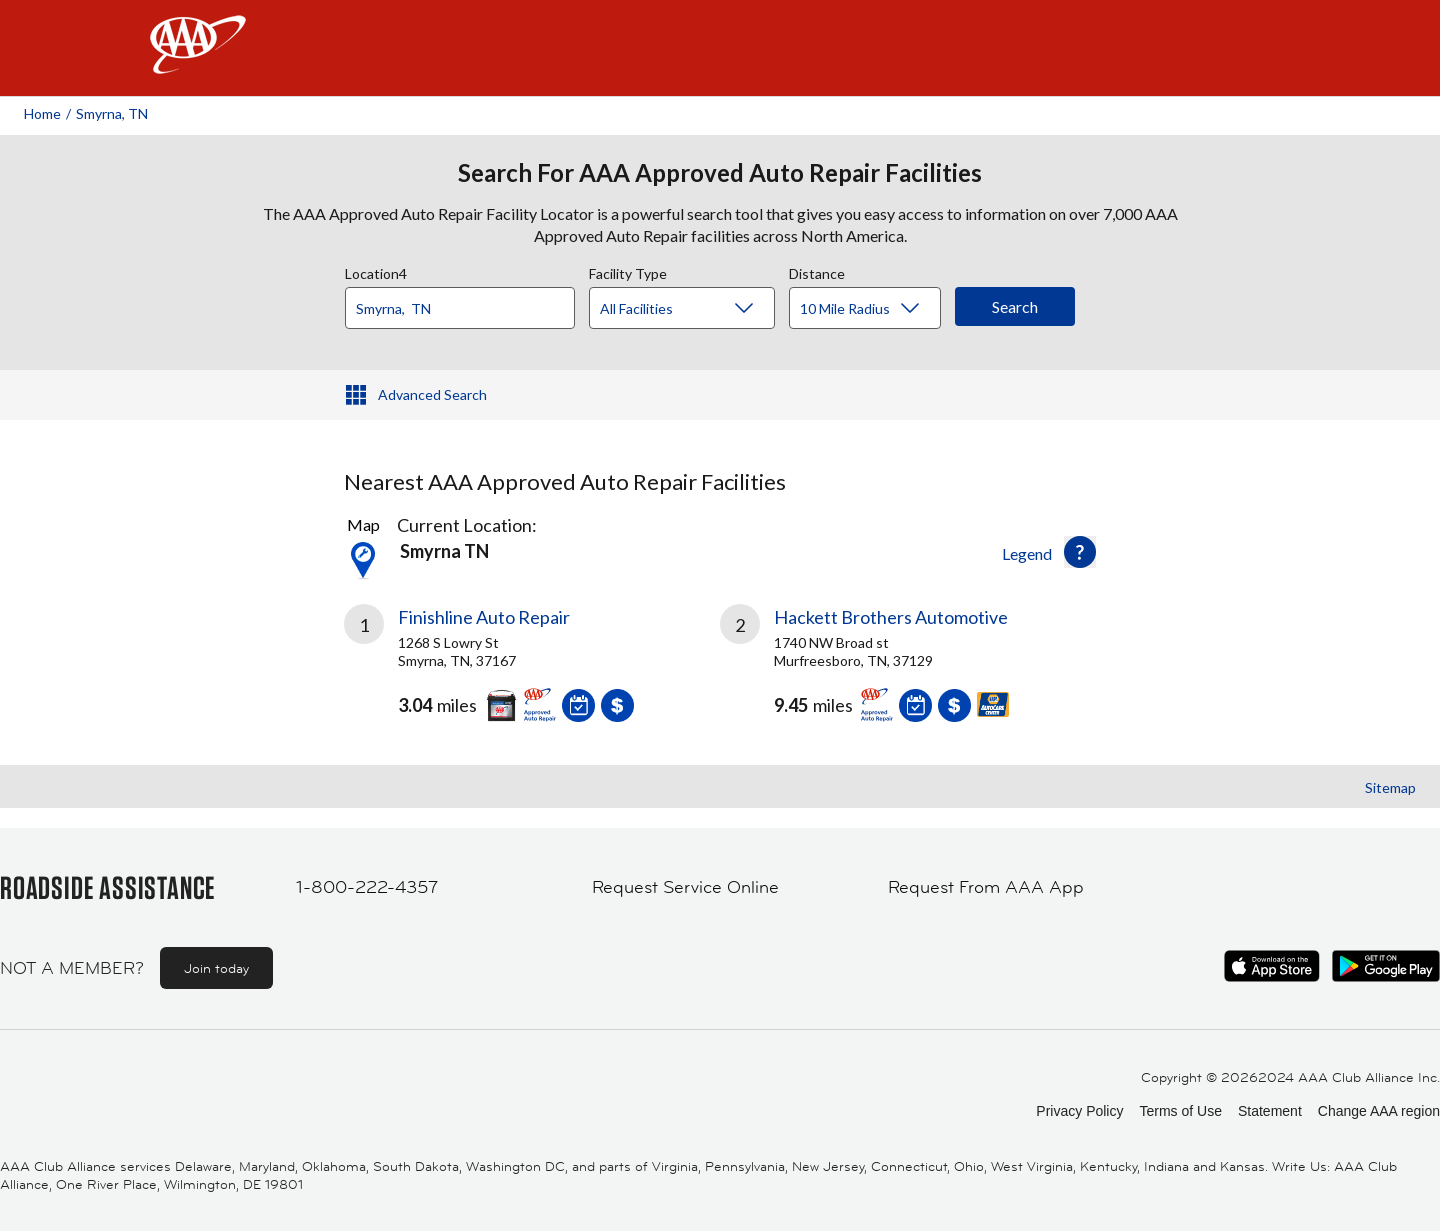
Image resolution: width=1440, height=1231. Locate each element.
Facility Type (628, 271)
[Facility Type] (698, 309)
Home (42, 113)
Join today (216, 968)
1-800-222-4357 (367, 887)
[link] (532, 671)
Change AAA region (1379, 1111)
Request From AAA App (986, 887)
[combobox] (467, 303)
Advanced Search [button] (432, 394)
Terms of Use (1180, 1111)
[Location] (460, 308)
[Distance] (872, 309)
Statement (1270, 1111)
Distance (817, 271)
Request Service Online (685, 887)
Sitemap (1390, 787)
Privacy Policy (1079, 1111)
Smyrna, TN (112, 113)
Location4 (376, 271)
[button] (1080, 552)
